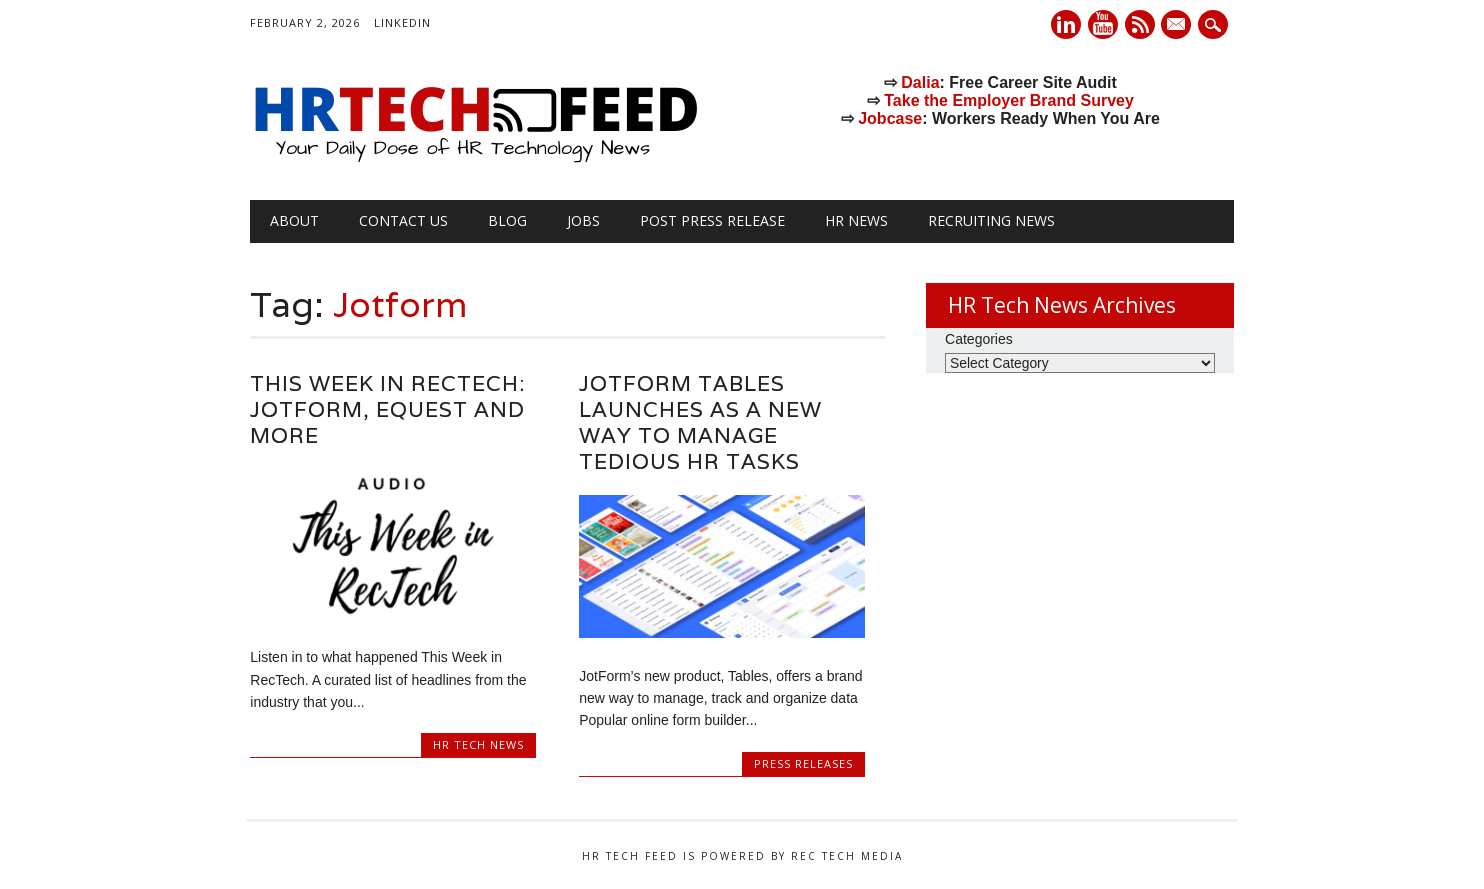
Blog (507, 220)
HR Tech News (478, 744)
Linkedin (1066, 24)
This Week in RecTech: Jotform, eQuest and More (387, 409)
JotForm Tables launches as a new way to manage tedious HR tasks (700, 422)
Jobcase (890, 118)
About (294, 220)
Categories (979, 339)
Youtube (1103, 24)
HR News (856, 220)
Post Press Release (712, 220)
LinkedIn (402, 22)
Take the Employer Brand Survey (1009, 100)
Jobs (583, 220)
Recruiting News (991, 220)
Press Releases (803, 763)
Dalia (920, 82)
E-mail (1179, 26)
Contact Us (403, 220)
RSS (1140, 24)
